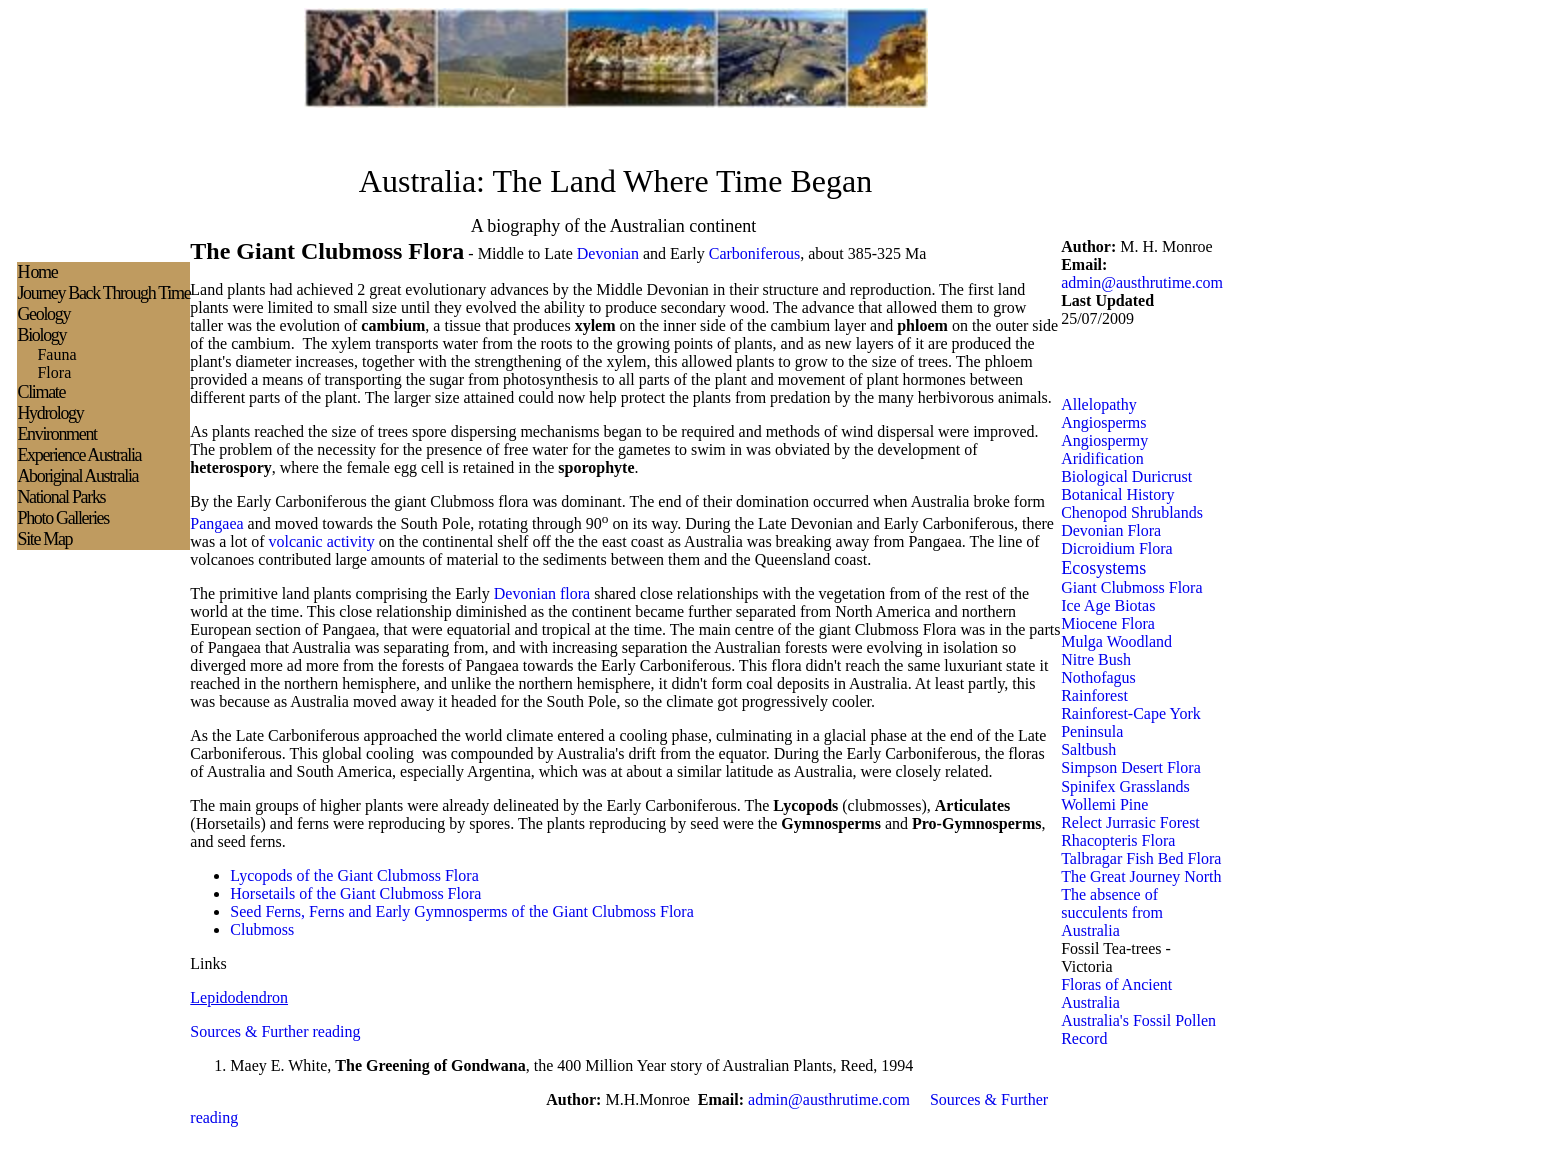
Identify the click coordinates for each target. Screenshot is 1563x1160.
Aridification (1102, 458)
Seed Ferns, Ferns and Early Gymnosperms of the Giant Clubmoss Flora (462, 911)
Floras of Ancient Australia (1116, 993)
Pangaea (216, 523)
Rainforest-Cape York (1131, 713)
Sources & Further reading (275, 1031)
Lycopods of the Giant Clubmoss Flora (354, 875)
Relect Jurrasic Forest (1130, 822)
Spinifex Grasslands (1125, 786)
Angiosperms (1103, 422)
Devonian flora (542, 593)
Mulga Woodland (1116, 641)
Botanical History (1117, 494)
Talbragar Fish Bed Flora (1141, 858)
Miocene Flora (1108, 623)
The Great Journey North (1141, 876)
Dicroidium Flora (1117, 548)
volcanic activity (322, 541)
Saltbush (1088, 749)
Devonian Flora (1111, 530)
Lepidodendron (239, 997)
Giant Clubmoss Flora (1131, 587)
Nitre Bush (1096, 659)
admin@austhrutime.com (1142, 282)
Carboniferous (755, 253)
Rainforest (1094, 695)
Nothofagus (1098, 677)
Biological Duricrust (1126, 476)
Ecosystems (1103, 568)
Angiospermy (1104, 440)
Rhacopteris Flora (1118, 840)
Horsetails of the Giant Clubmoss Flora (355, 893)
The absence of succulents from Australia (1112, 912)
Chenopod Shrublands (1132, 512)
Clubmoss (262, 929)
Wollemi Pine (1104, 804)
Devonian (608, 253)
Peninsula (1092, 731)
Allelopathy (1099, 404)
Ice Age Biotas (1108, 605)
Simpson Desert (1112, 767)
